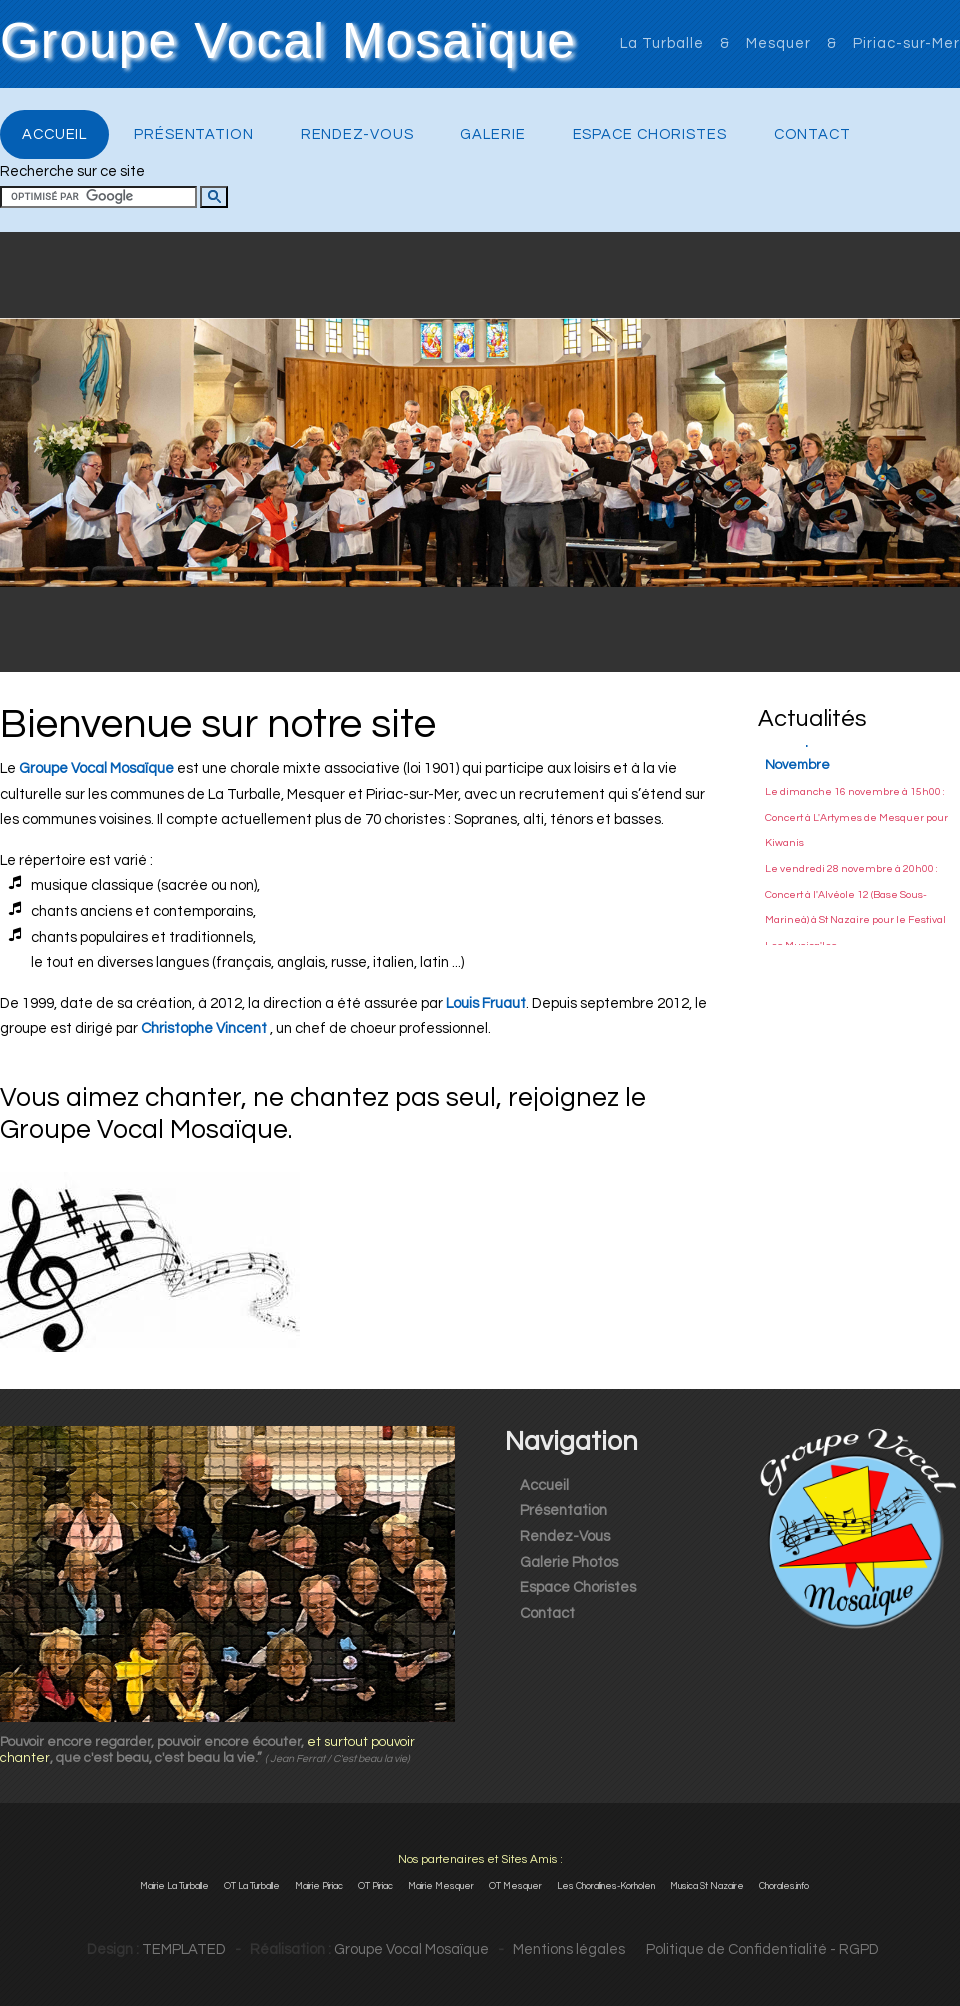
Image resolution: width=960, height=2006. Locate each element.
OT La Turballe (252, 1886)
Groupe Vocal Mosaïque (288, 42)
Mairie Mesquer (441, 1886)
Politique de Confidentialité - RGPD (753, 1949)
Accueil (54, 134)
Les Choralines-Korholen (606, 1886)
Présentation (194, 134)
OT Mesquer (515, 1886)
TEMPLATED (184, 1949)
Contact (812, 134)
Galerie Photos (569, 1562)
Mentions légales (569, 1949)
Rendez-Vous (357, 134)
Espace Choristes (650, 134)
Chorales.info (784, 1886)
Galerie (492, 134)
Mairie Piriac (319, 1886)
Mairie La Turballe (174, 1886)
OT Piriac (375, 1886)
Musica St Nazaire (707, 1886)
